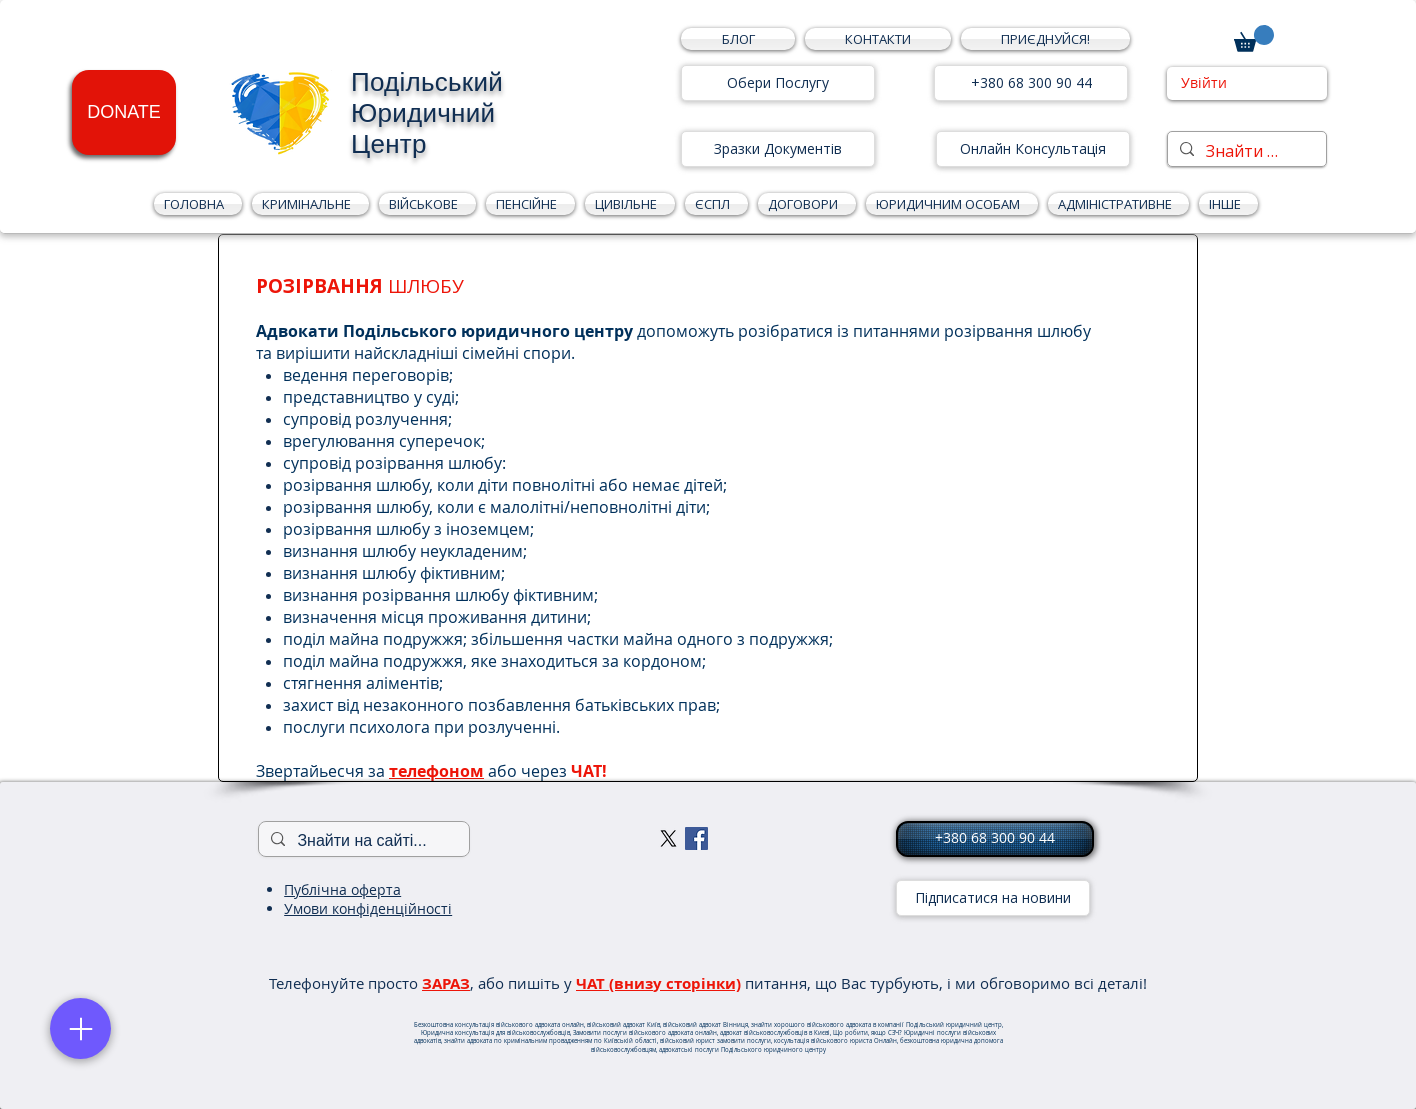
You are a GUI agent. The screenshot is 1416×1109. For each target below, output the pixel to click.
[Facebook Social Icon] (696, 838)
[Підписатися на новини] (993, 898)
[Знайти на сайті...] (1245, 151)
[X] (668, 838)
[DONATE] (124, 112)
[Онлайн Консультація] (1033, 149)
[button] (1043, 39)
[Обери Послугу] (778, 83)
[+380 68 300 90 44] (1031, 83)
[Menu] (80, 1028)
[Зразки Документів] (778, 149)
